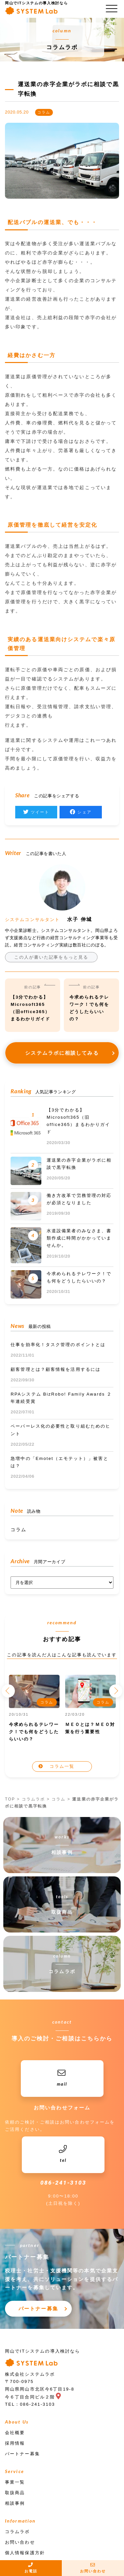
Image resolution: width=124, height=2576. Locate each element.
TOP (10, 1799)
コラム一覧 (62, 1766)
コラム (18, 1529)
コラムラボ (33, 1799)
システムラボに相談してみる (62, 1053)
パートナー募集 (38, 2308)
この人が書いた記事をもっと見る (51, 957)
